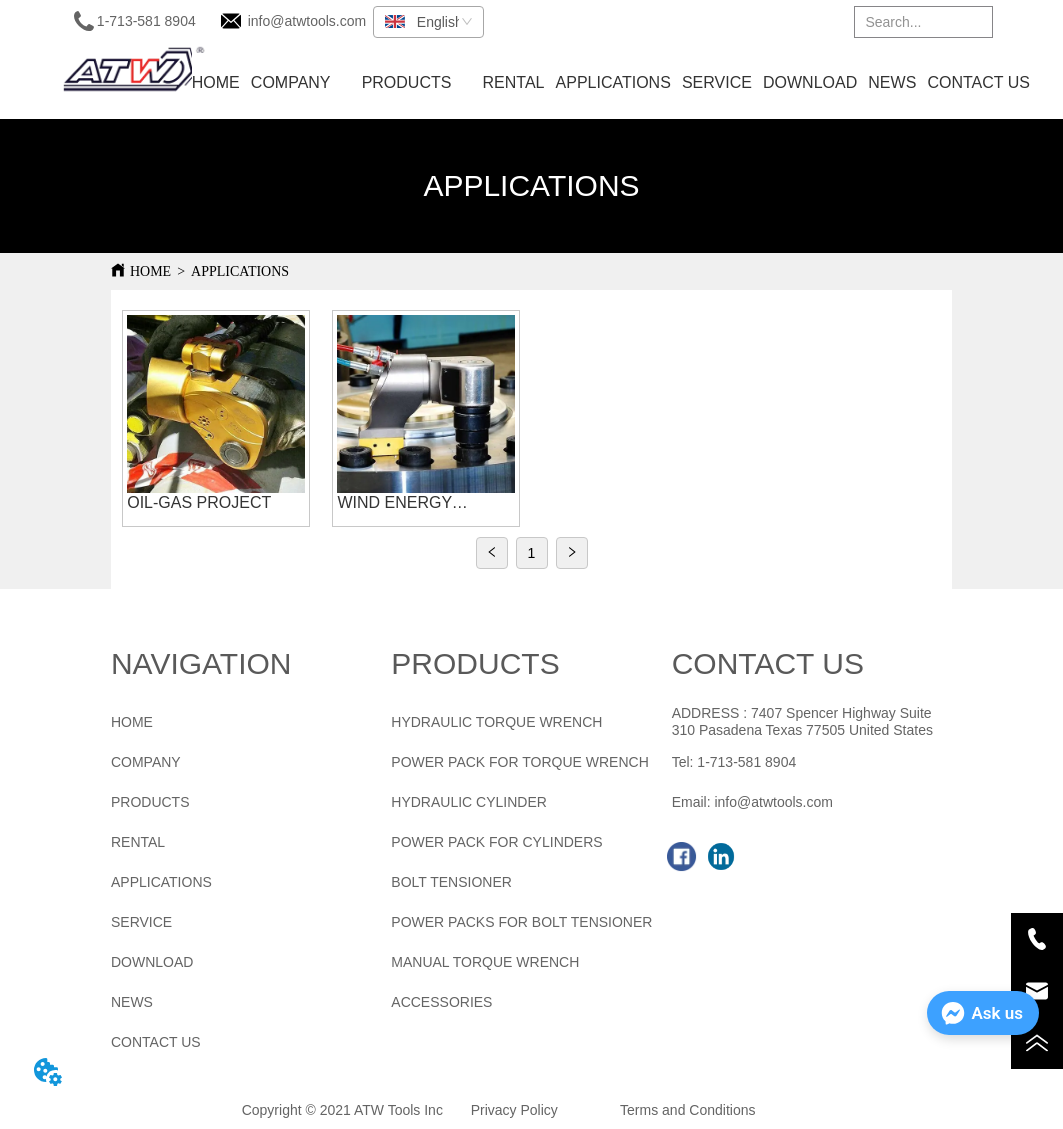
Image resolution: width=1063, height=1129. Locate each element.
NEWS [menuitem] (892, 82)
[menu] (610, 83)
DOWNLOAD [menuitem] (810, 82)
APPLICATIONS (240, 271)
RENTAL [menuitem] (514, 82)
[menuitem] (407, 83)
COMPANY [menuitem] (291, 82)
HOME (150, 271)
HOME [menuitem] (216, 82)
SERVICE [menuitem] (717, 82)
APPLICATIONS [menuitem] (613, 82)
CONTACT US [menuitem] (978, 82)
